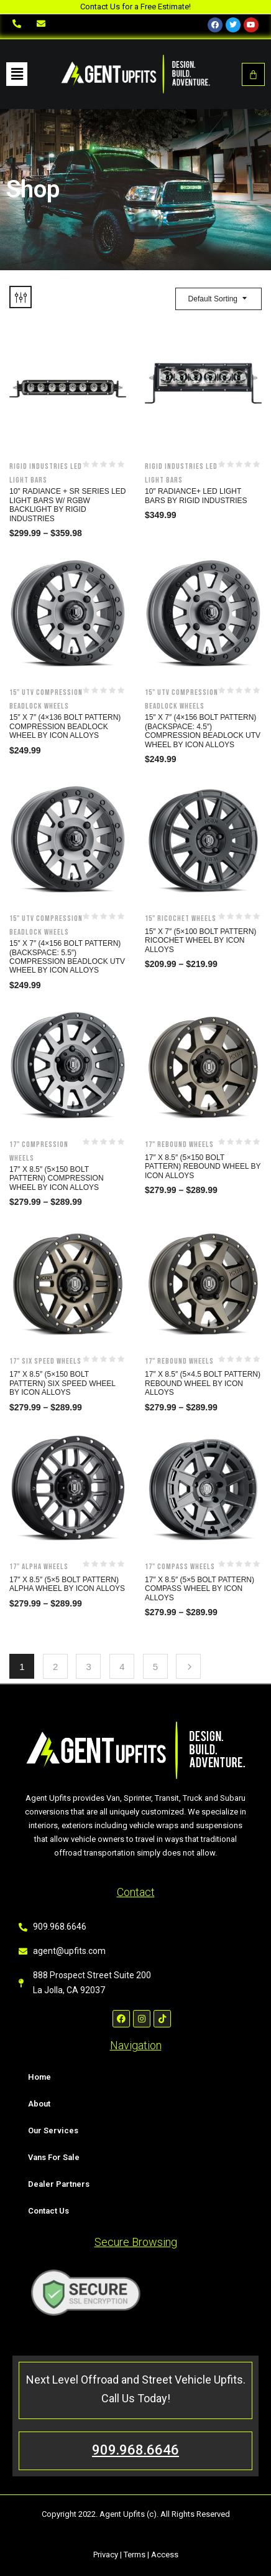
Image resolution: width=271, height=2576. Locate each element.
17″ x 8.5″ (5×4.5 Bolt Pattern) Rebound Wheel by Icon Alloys (202, 1383)
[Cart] (253, 74)
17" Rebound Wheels (179, 1144)
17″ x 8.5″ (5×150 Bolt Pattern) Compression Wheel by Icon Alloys (56, 1178)
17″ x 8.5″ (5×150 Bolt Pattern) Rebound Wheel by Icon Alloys (202, 1166)
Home (39, 2077)
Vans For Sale (54, 2157)
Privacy (105, 2554)
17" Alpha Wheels (38, 1567)
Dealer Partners (59, 2184)
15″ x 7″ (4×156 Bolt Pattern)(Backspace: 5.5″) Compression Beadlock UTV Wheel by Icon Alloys (67, 956)
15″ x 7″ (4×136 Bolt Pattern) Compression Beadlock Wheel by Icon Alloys (65, 726)
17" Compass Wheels (180, 1567)
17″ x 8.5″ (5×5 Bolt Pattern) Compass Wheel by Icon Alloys (199, 1588)
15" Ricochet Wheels (180, 918)
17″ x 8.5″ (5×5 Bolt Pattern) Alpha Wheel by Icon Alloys (67, 1584)
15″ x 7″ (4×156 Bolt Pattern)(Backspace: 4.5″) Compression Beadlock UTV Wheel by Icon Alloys (202, 730)
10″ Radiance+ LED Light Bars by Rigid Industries (196, 495)
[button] (16, 74)
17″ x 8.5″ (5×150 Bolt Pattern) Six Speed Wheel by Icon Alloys (62, 1383)
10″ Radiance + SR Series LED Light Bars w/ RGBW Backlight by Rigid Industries (67, 504)
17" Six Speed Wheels (45, 1361)
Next (188, 1666)
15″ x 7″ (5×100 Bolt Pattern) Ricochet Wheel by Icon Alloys (200, 940)
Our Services (53, 2130)
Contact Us (48, 2210)
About (39, 2103)
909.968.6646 (135, 2450)
